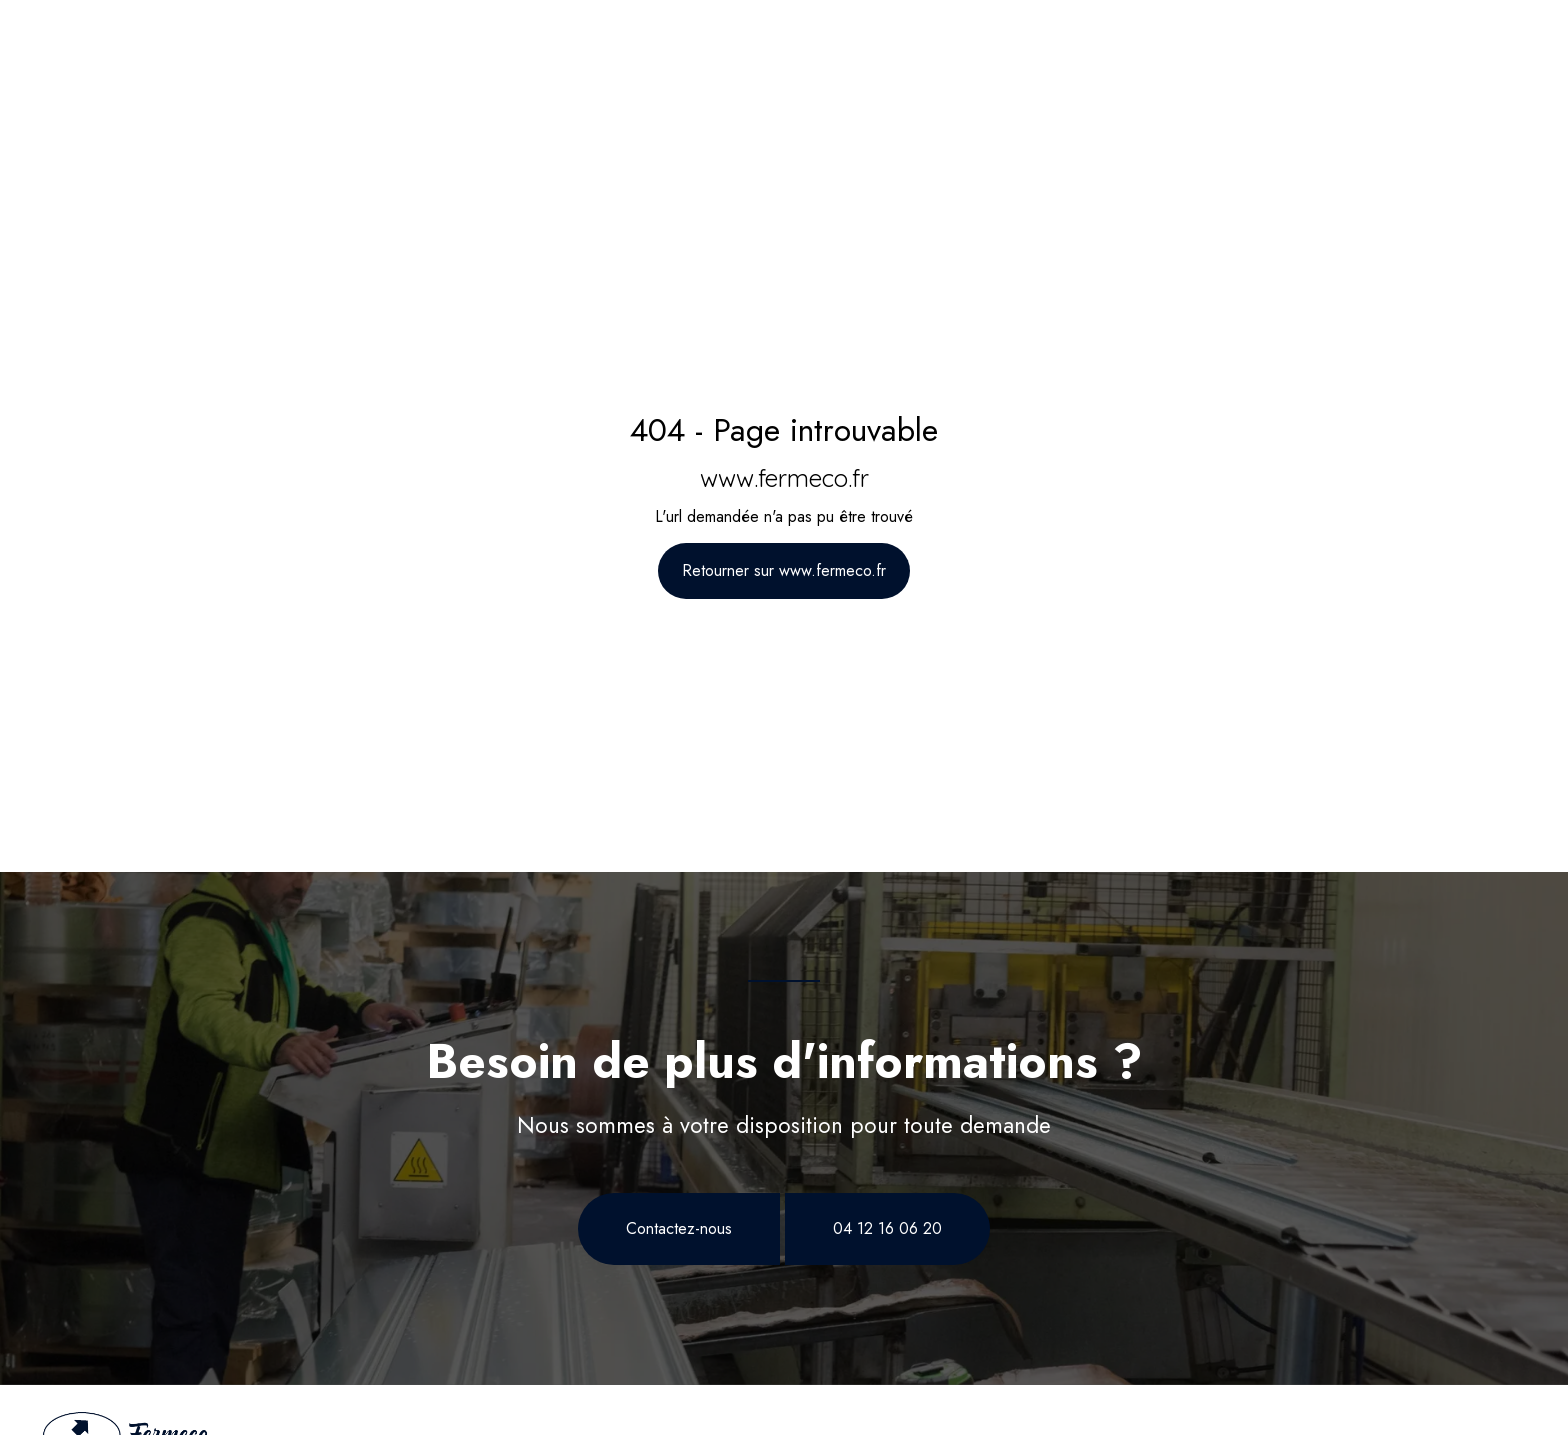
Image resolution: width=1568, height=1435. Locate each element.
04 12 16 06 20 (887, 1228)
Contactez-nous (679, 1228)
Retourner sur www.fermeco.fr (784, 570)
